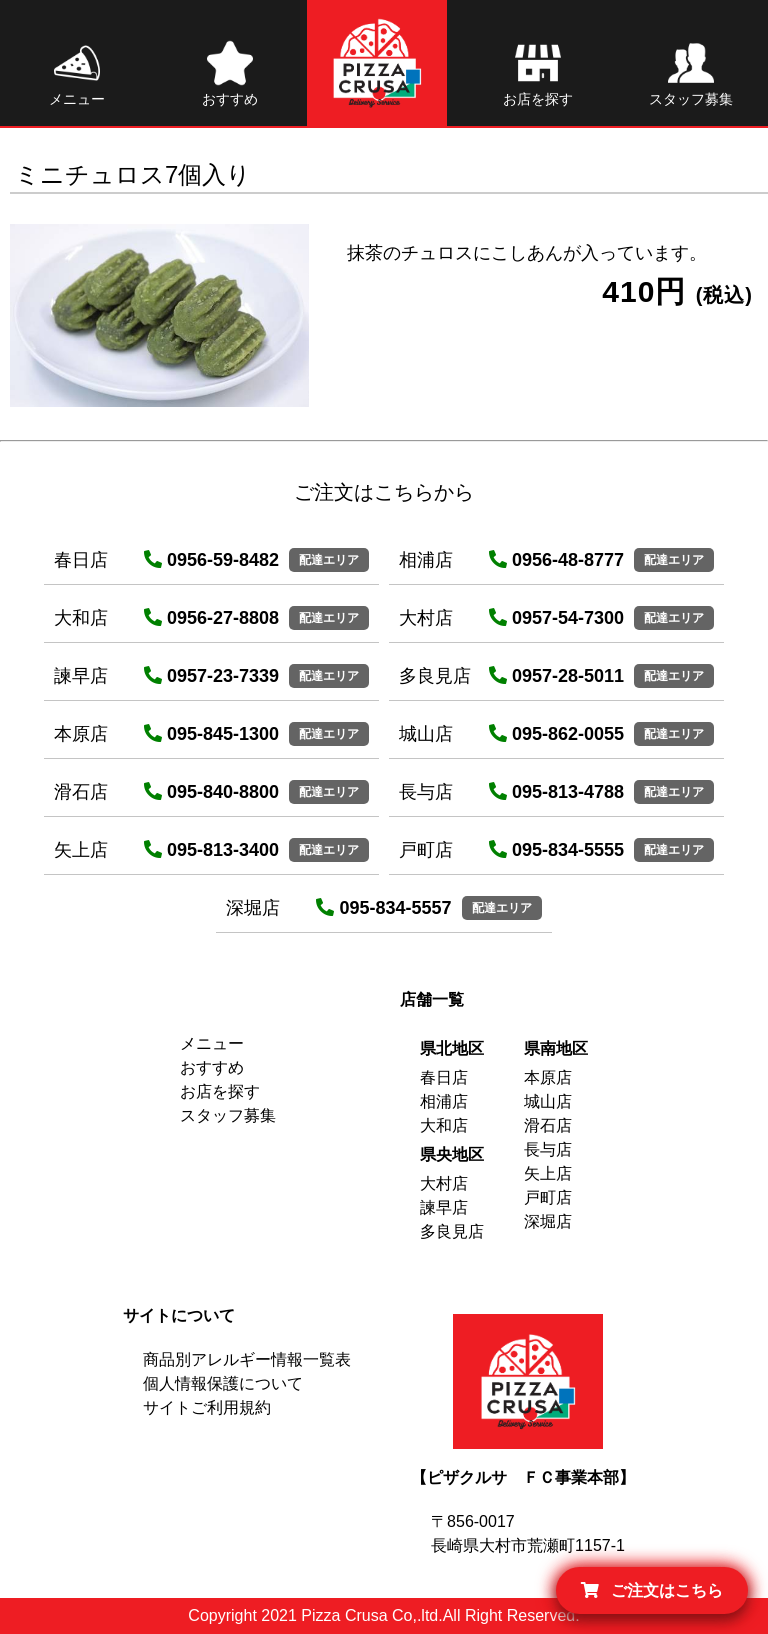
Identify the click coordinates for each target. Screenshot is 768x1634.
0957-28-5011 (556, 676)
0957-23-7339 (211, 676)
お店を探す (220, 1091)
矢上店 (548, 1173)
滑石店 (548, 1125)
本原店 (548, 1077)
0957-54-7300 (556, 618)
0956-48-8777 (556, 560)
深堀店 (548, 1221)
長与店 (548, 1149)
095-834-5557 (383, 908)
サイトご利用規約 (207, 1407)
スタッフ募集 (228, 1115)
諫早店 (444, 1207)
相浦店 (444, 1101)
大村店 (444, 1183)
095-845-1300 (211, 734)
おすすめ (212, 1067)
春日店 (444, 1077)
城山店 (548, 1101)
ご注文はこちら (652, 1590)
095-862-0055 (556, 734)
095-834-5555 (556, 850)
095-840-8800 (211, 792)
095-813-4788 (556, 792)
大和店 (444, 1125)
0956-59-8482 (211, 560)
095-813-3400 (211, 850)
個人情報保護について (223, 1383)
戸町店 (548, 1197)
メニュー (212, 1043)
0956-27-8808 (211, 618)
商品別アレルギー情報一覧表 (247, 1359)
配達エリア (329, 560)
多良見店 (452, 1231)
